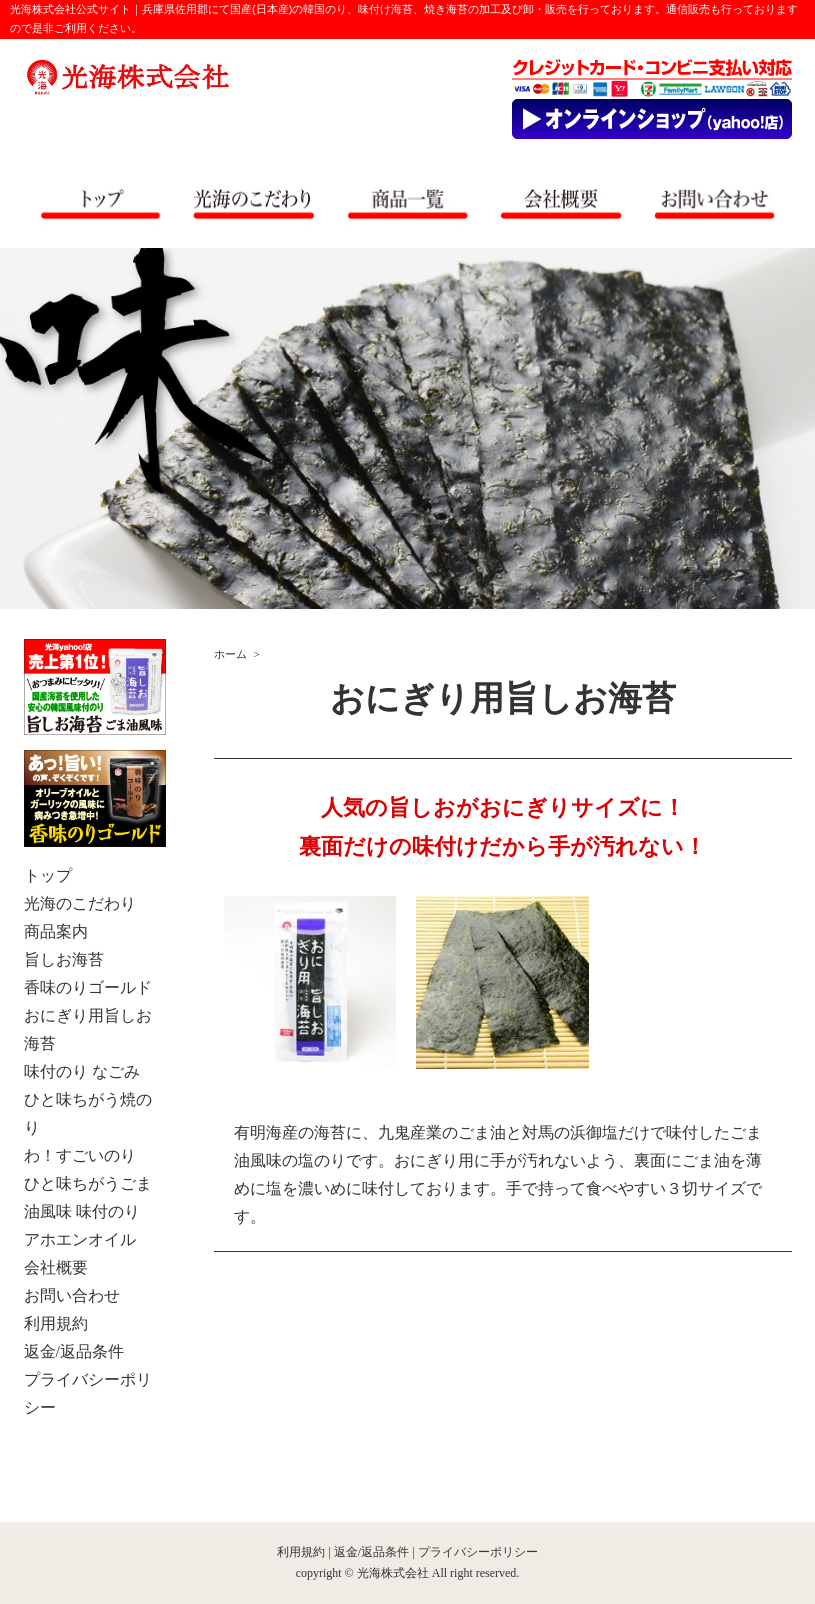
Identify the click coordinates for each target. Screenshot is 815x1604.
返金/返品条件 (371, 1552)
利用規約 (301, 1552)
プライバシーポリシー (478, 1552)
